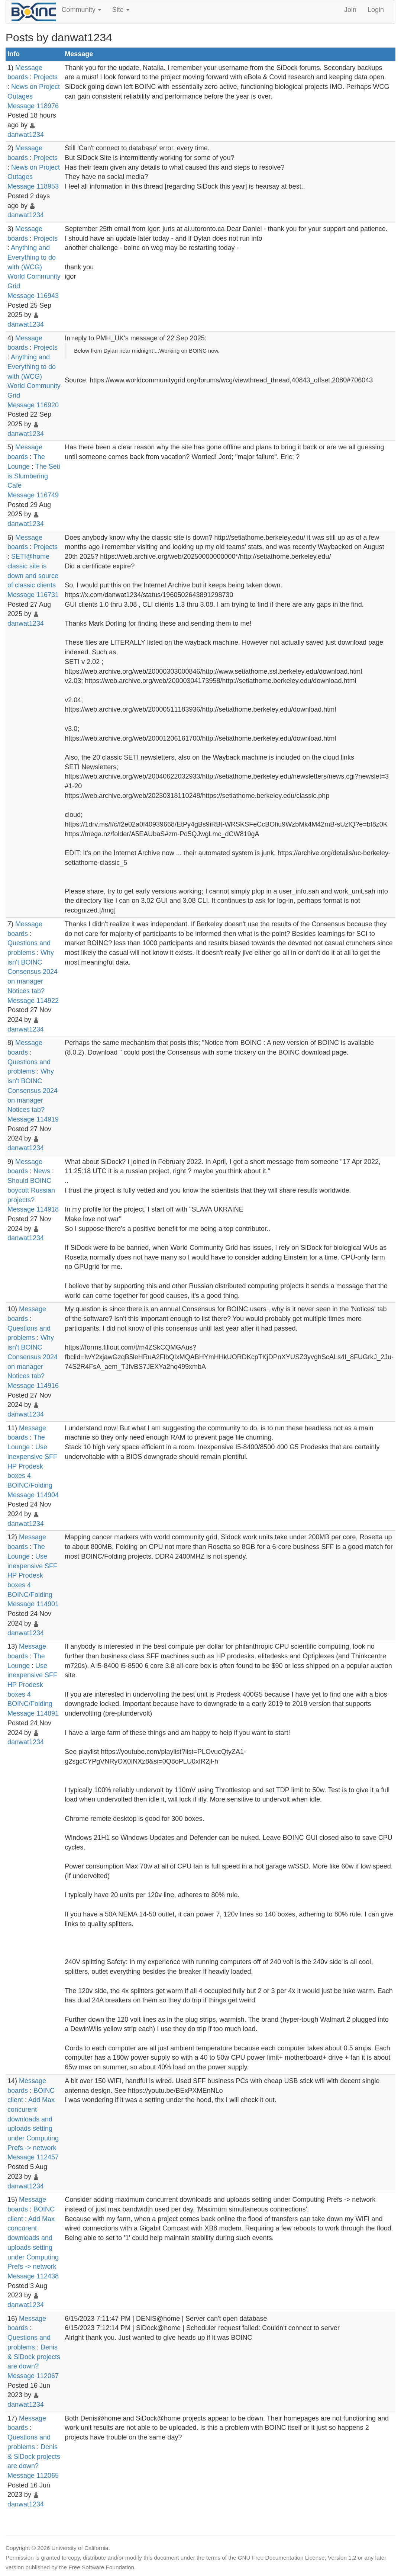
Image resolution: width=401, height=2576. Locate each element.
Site (120, 9)
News (41, 1171)
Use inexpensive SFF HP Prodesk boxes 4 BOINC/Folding (32, 1466)
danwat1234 (25, 134)
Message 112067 (33, 2376)
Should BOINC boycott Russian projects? (31, 1190)
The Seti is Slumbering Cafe (33, 476)
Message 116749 (33, 495)
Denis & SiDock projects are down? (33, 2357)
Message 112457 (33, 2157)
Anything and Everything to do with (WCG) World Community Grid (34, 267)
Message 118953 (33, 186)
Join (350, 9)
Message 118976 (33, 106)
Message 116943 (33, 295)
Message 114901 (33, 1604)
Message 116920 (33, 405)
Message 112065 (33, 2475)
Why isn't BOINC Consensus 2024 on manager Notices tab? (32, 972)
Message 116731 (33, 595)
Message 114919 (33, 1119)
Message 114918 (33, 1209)
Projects (45, 77)
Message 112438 (33, 2276)
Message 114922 (33, 1000)
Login (376, 9)
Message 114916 (33, 1385)
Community (81, 9)
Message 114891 (33, 1713)
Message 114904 (33, 1495)
